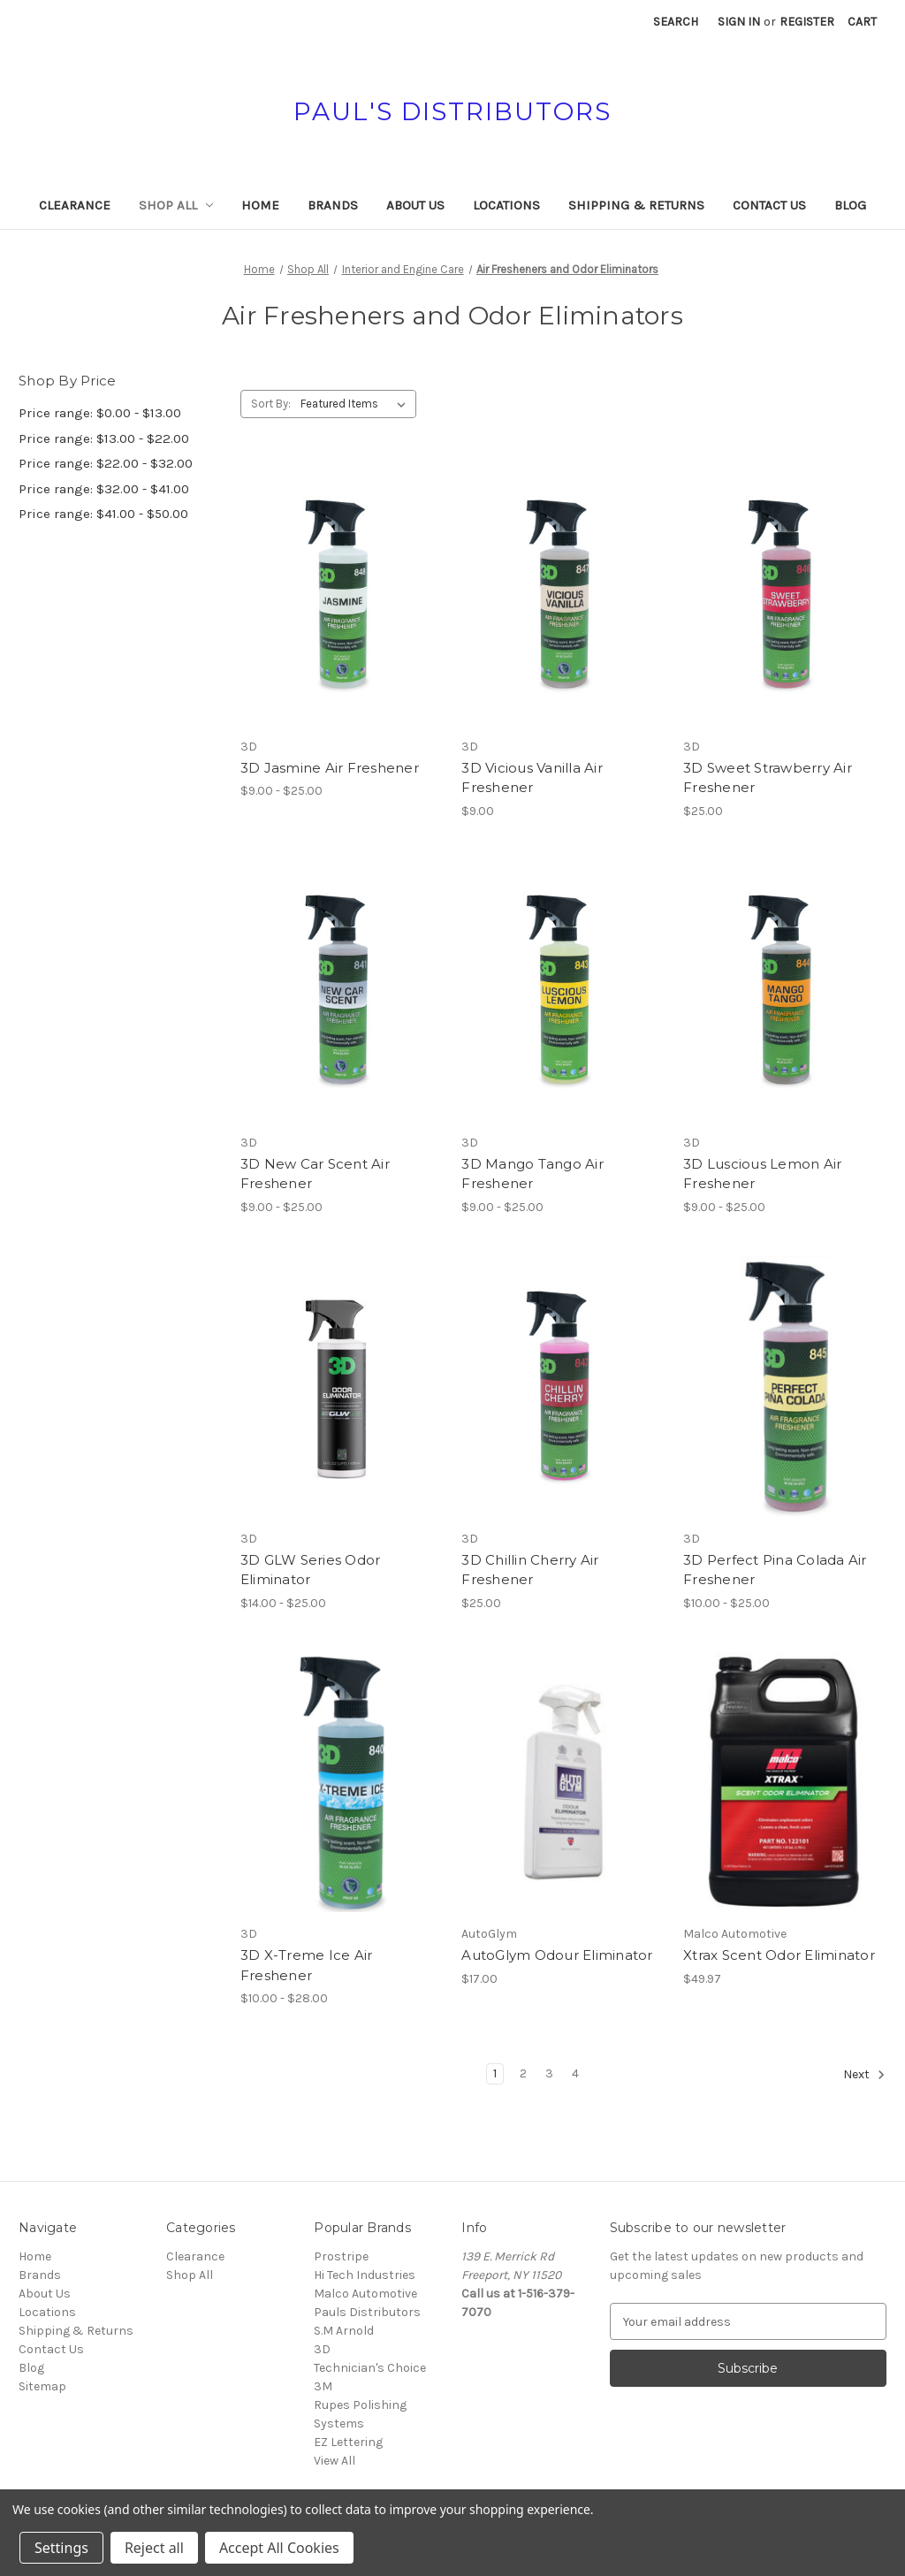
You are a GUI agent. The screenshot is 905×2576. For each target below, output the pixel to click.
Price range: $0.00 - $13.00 (100, 413)
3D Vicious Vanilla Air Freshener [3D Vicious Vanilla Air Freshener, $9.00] (532, 777)
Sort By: (271, 403)
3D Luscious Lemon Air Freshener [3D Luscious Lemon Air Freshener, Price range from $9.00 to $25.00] (762, 1174)
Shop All (176, 205)
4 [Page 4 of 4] (575, 2073)
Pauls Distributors (367, 2312)
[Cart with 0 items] (862, 21)
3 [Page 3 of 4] (549, 2073)
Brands (333, 205)
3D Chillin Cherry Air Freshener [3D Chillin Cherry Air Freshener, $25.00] (529, 1570)
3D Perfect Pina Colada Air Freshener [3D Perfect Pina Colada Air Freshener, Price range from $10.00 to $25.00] (775, 1570)
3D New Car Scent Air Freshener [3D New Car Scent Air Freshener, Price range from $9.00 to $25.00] (315, 1174)
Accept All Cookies (279, 2547)
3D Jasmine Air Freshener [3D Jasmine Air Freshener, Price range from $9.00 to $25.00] (329, 767)
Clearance (74, 205)
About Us (415, 205)
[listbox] (356, 404)
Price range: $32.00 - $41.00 (104, 489)
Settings (61, 2547)
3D (322, 2349)
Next (864, 2075)
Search (675, 21)
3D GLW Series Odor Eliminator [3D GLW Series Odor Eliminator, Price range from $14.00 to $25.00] (310, 1570)
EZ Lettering (348, 2442)
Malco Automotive (365, 2293)
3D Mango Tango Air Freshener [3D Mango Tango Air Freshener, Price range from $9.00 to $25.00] (532, 1174)
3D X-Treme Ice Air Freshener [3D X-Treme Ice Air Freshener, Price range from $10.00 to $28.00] (306, 1965)
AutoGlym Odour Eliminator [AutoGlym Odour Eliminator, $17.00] (556, 1955)
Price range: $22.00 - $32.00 (106, 463)
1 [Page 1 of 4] (495, 2073)
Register (807, 21)
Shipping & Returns (636, 205)
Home (260, 205)
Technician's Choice (370, 2367)
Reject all (154, 2547)
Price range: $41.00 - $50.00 (103, 514)
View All (334, 2460)
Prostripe (341, 2256)
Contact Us (769, 205)
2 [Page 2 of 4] (523, 2073)
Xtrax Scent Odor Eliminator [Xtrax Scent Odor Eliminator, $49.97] (779, 1955)
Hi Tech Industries (364, 2275)
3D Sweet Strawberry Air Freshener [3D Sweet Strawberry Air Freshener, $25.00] (767, 777)
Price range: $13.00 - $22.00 (104, 438)
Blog (850, 205)
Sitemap (42, 2386)
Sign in (739, 21)
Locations (506, 205)
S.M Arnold (344, 2330)
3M (323, 2386)
